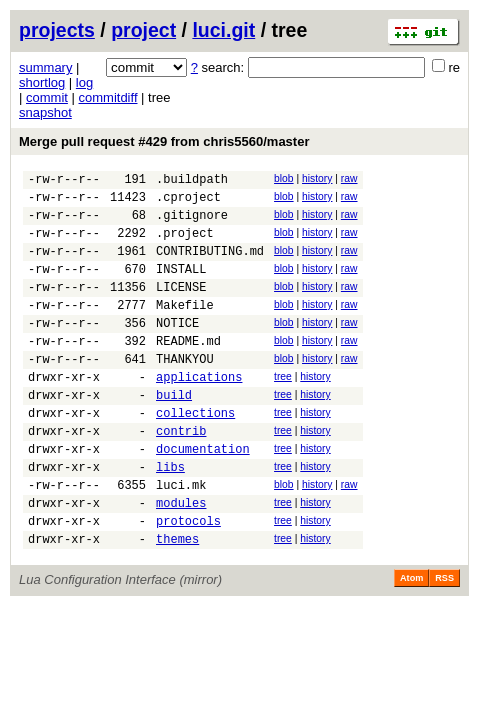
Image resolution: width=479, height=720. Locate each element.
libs (170, 517)
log (84, 82)
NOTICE (177, 349)
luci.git (223, 30)
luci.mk (181, 538)
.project (185, 244)
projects (57, 30)
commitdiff (108, 97)
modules (181, 559)
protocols (188, 580)
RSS (444, 641)
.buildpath (192, 181)
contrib (181, 475)
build (174, 433)
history (317, 178)
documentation (203, 496)
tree (283, 409)
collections (195, 454)
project (143, 30)
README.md (188, 370)
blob (284, 178)
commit (47, 97)
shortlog (42, 82)
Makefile (185, 328)
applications (199, 412)
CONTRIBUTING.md (210, 265)
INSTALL (181, 286)
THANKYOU (185, 391)
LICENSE (181, 307)
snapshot (45, 112)
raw (349, 178)
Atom (411, 641)
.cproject (188, 202)
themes (177, 601)
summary (45, 67)
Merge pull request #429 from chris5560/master (164, 141)
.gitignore (192, 223)
